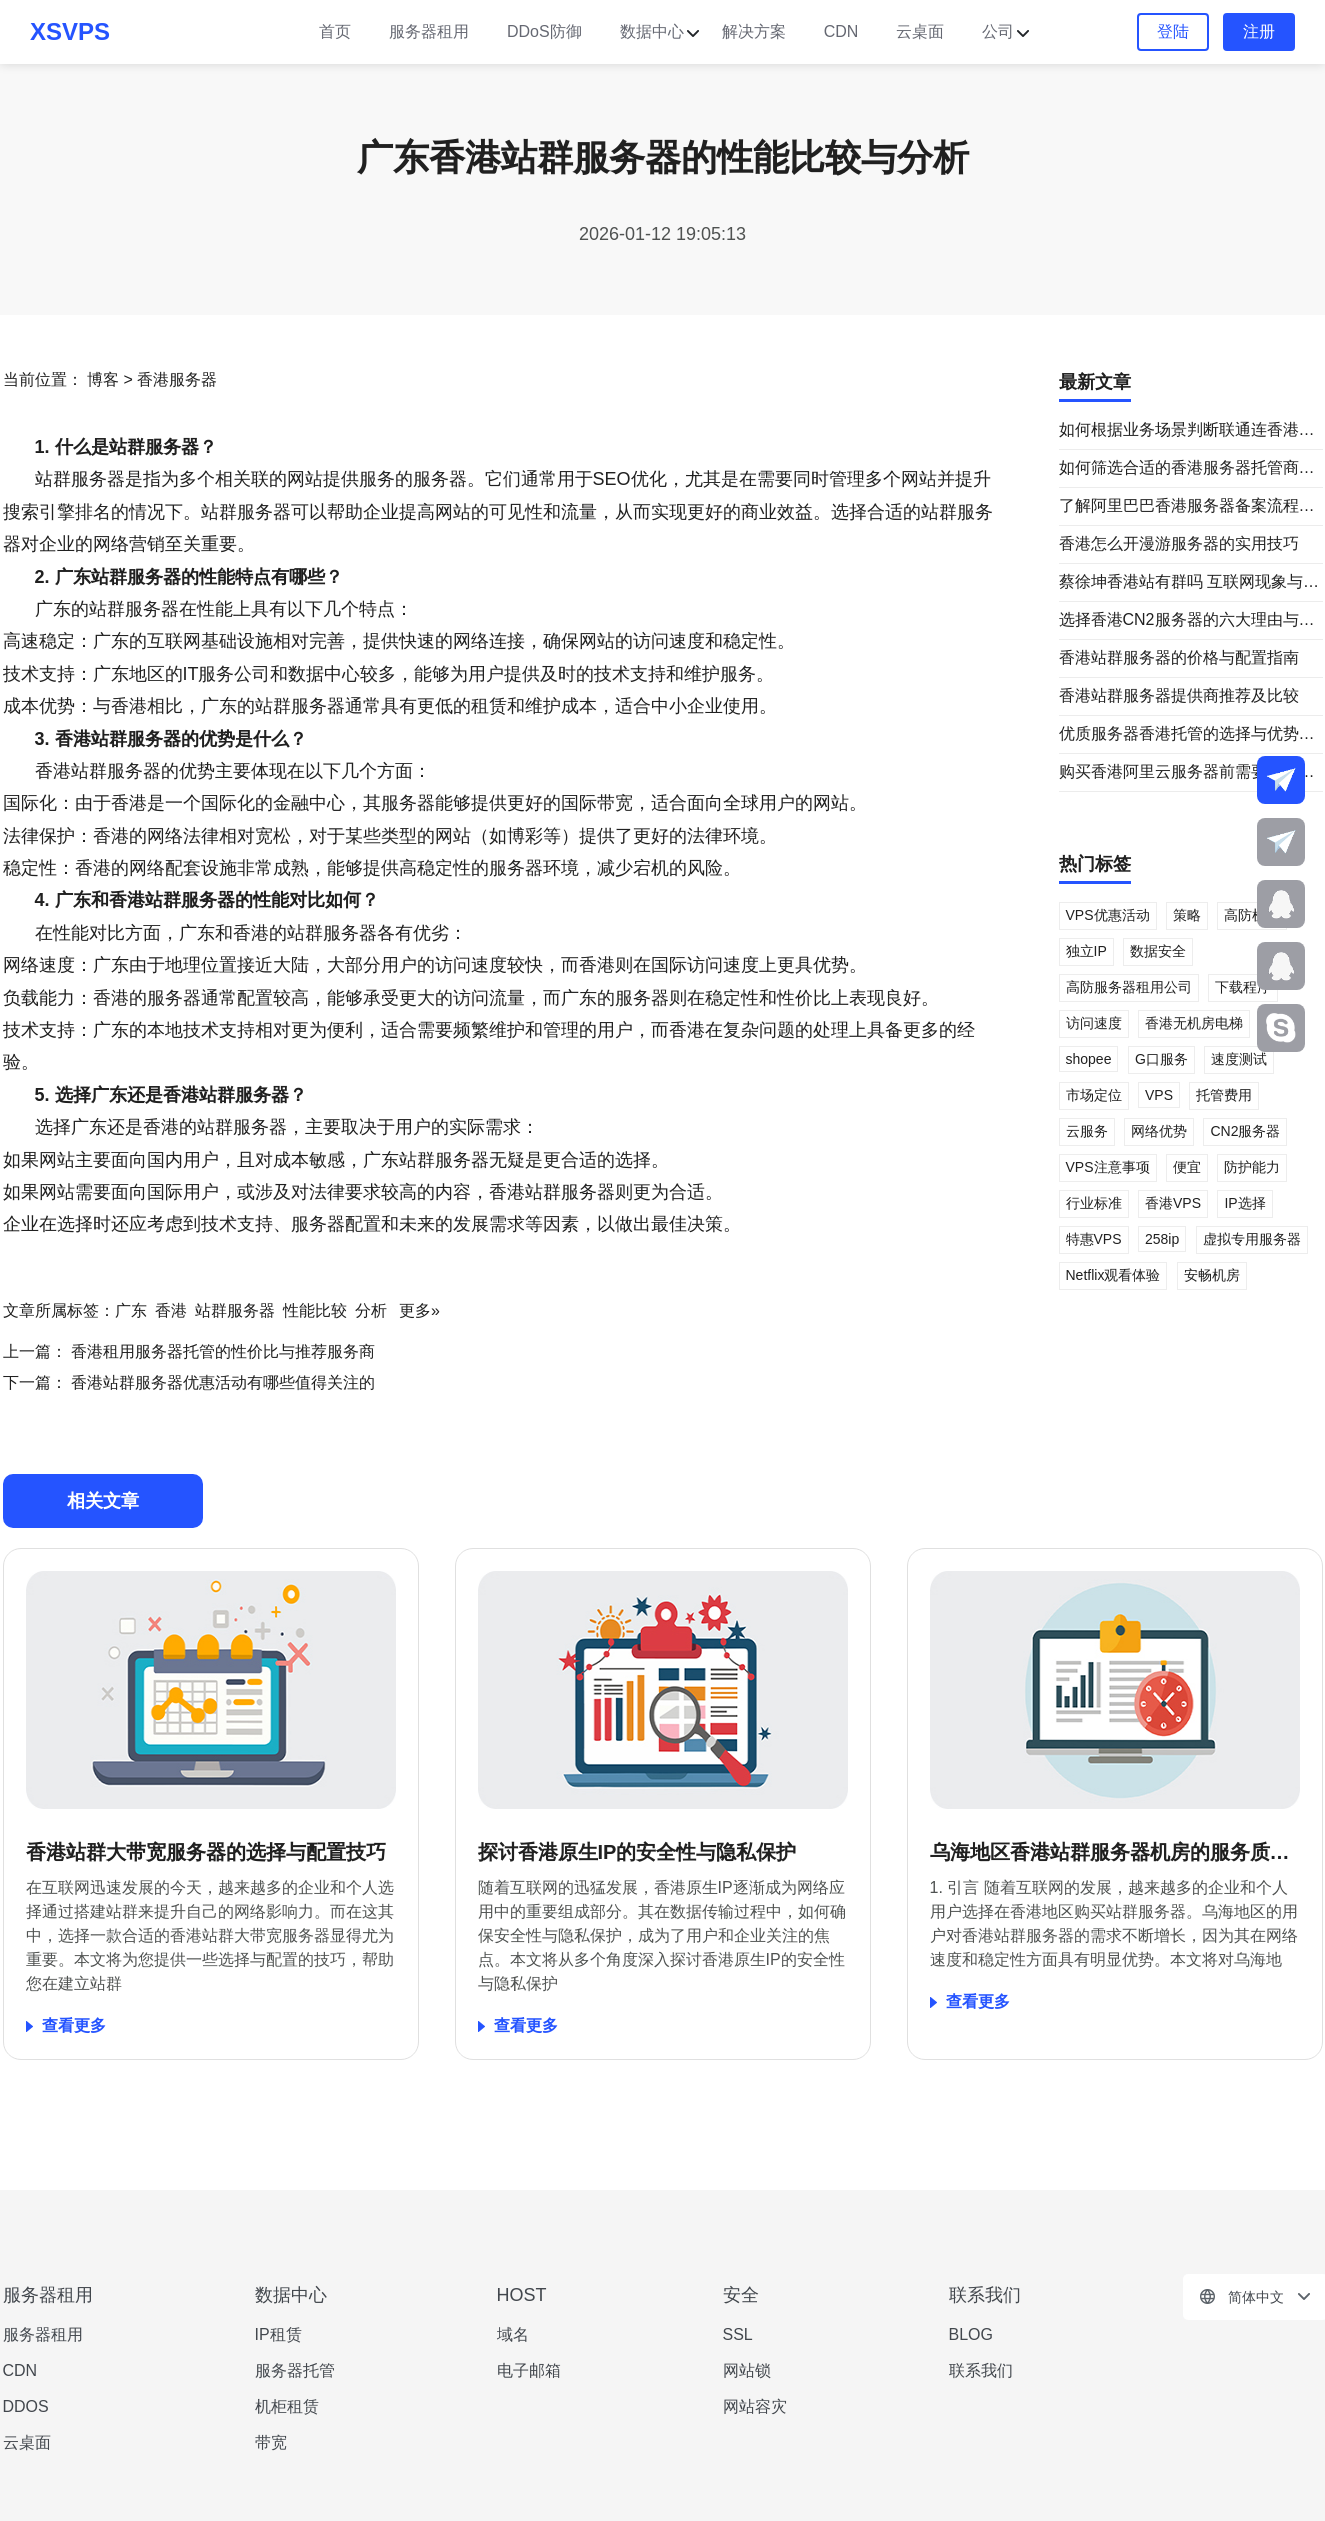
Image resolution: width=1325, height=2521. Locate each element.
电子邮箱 (529, 2370)
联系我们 (981, 2370)
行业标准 (1094, 1203)
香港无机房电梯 (1194, 1023)
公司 (998, 31)
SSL (738, 2334)
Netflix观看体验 (1113, 1275)
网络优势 (1159, 1131)
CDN (841, 31)
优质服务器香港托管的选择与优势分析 (1187, 735)
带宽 (271, 2442)
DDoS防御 (544, 31)
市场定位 (1094, 1095)
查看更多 (74, 2025)
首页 (335, 31)
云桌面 (920, 31)
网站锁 (747, 2370)
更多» (419, 1310)
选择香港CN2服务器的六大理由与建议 (1187, 621)
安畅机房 (1212, 1275)
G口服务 (1161, 1059)
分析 (371, 1310)
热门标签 (1095, 864)
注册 (1259, 31)
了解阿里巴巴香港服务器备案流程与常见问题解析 (1187, 507)
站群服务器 (235, 1310)
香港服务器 (177, 379)
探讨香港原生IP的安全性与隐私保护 (637, 1852)
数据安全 (1158, 951)
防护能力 (1252, 1167)
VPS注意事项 (1108, 1167)
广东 (131, 1310)
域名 (513, 2334)
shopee (1089, 1059)
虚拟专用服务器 (1252, 1239)
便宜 (1187, 1167)
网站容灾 (755, 2406)
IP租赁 (278, 2334)
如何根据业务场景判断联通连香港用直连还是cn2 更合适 (1187, 431)
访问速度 (1094, 1023)
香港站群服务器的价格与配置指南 (1179, 657)
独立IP (1086, 951)
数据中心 (652, 31)
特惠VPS (1094, 1239)
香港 (171, 1310)
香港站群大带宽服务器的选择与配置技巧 (206, 1852)
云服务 (1087, 1131)
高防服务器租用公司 (1129, 987)
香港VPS (1173, 1203)
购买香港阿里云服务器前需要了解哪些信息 (1187, 773)
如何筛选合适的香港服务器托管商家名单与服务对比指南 (1187, 469)
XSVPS (70, 31)
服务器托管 (295, 2370)
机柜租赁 (287, 2406)
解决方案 (754, 31)
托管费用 (1224, 1095)
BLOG (971, 2334)
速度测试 (1239, 1059)
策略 (1187, 915)
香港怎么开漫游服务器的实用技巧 (1179, 543)
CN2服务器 (1245, 1131)
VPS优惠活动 (1108, 915)
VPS (1159, 1095)
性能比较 (315, 1310)
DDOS (26, 2406)
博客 (103, 379)
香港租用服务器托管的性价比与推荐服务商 (221, 1351)
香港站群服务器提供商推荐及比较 (1179, 695)
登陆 (1173, 31)
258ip (1162, 1239)
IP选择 (1244, 1203)
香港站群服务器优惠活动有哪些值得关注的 (221, 1382)
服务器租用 (429, 31)
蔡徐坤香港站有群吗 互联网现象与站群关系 (1189, 583)
